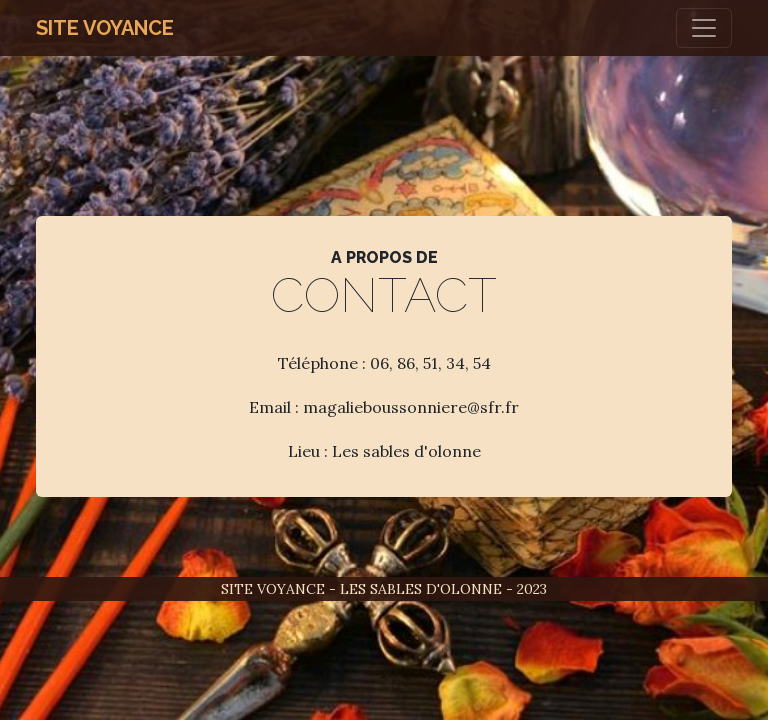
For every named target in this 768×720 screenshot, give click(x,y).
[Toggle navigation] (704, 28)
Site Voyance (105, 28)
